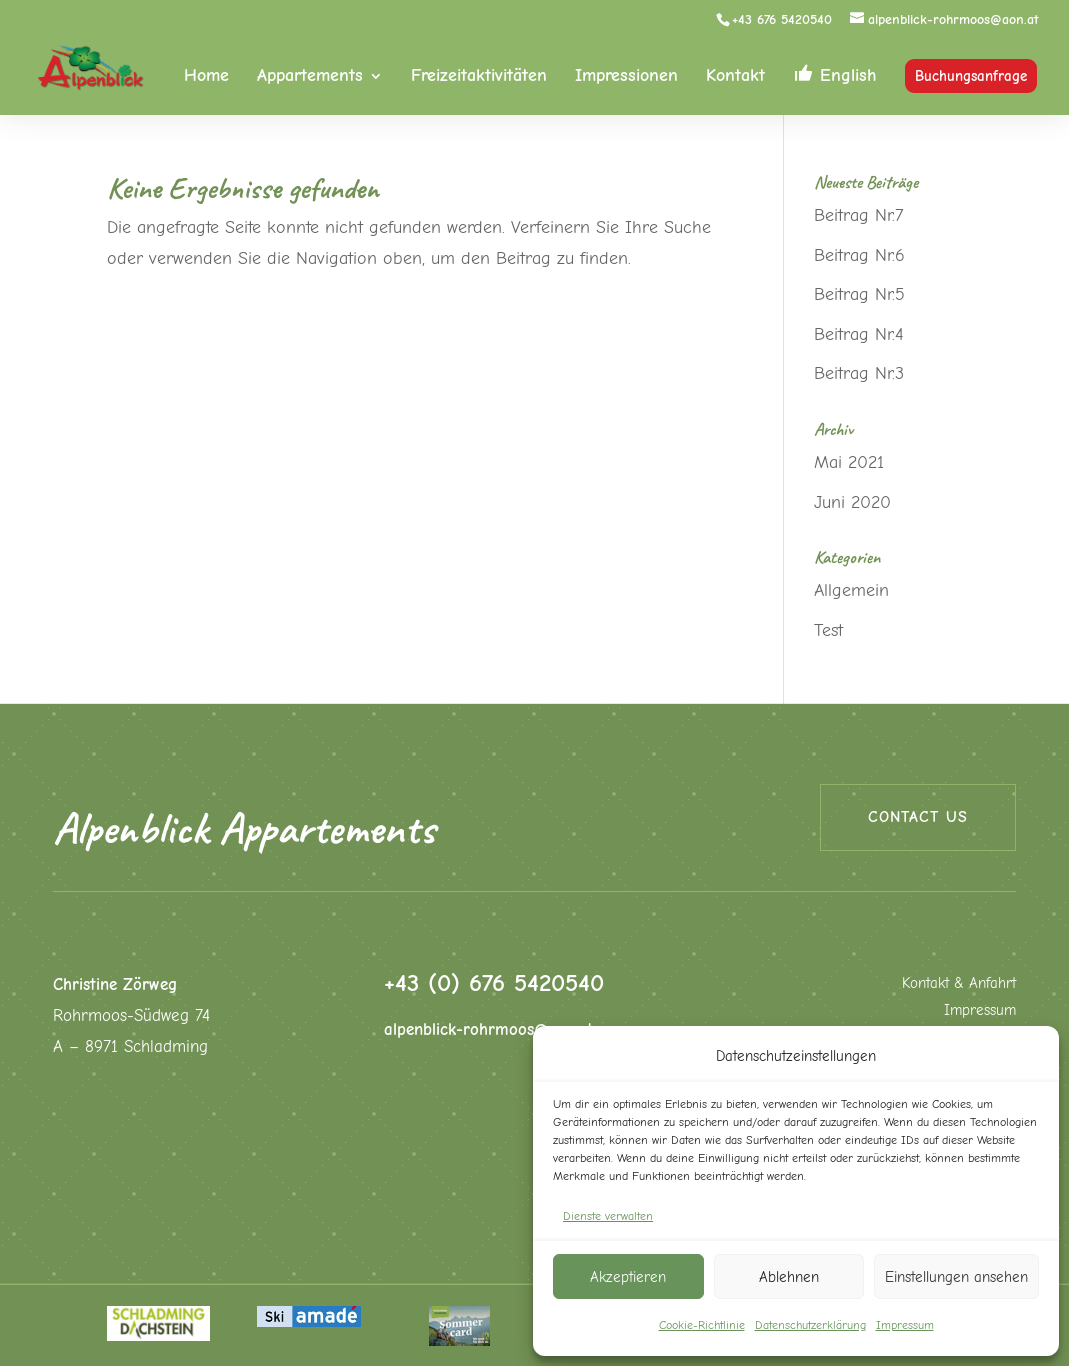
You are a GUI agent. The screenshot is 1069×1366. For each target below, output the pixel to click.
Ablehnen (789, 1277)
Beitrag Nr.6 (859, 255)
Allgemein (851, 590)
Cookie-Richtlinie (702, 1325)
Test (828, 630)
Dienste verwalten (608, 1216)
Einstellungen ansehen (956, 1277)
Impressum (905, 1325)
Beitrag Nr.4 (859, 334)
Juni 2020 (852, 502)
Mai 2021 (849, 462)
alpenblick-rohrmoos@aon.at (488, 1029)
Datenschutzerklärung (810, 1325)
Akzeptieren (628, 1277)
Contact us (918, 817)
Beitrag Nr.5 (859, 294)
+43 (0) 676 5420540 (494, 982)
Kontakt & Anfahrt (959, 983)
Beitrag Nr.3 (859, 373)
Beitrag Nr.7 (859, 215)
